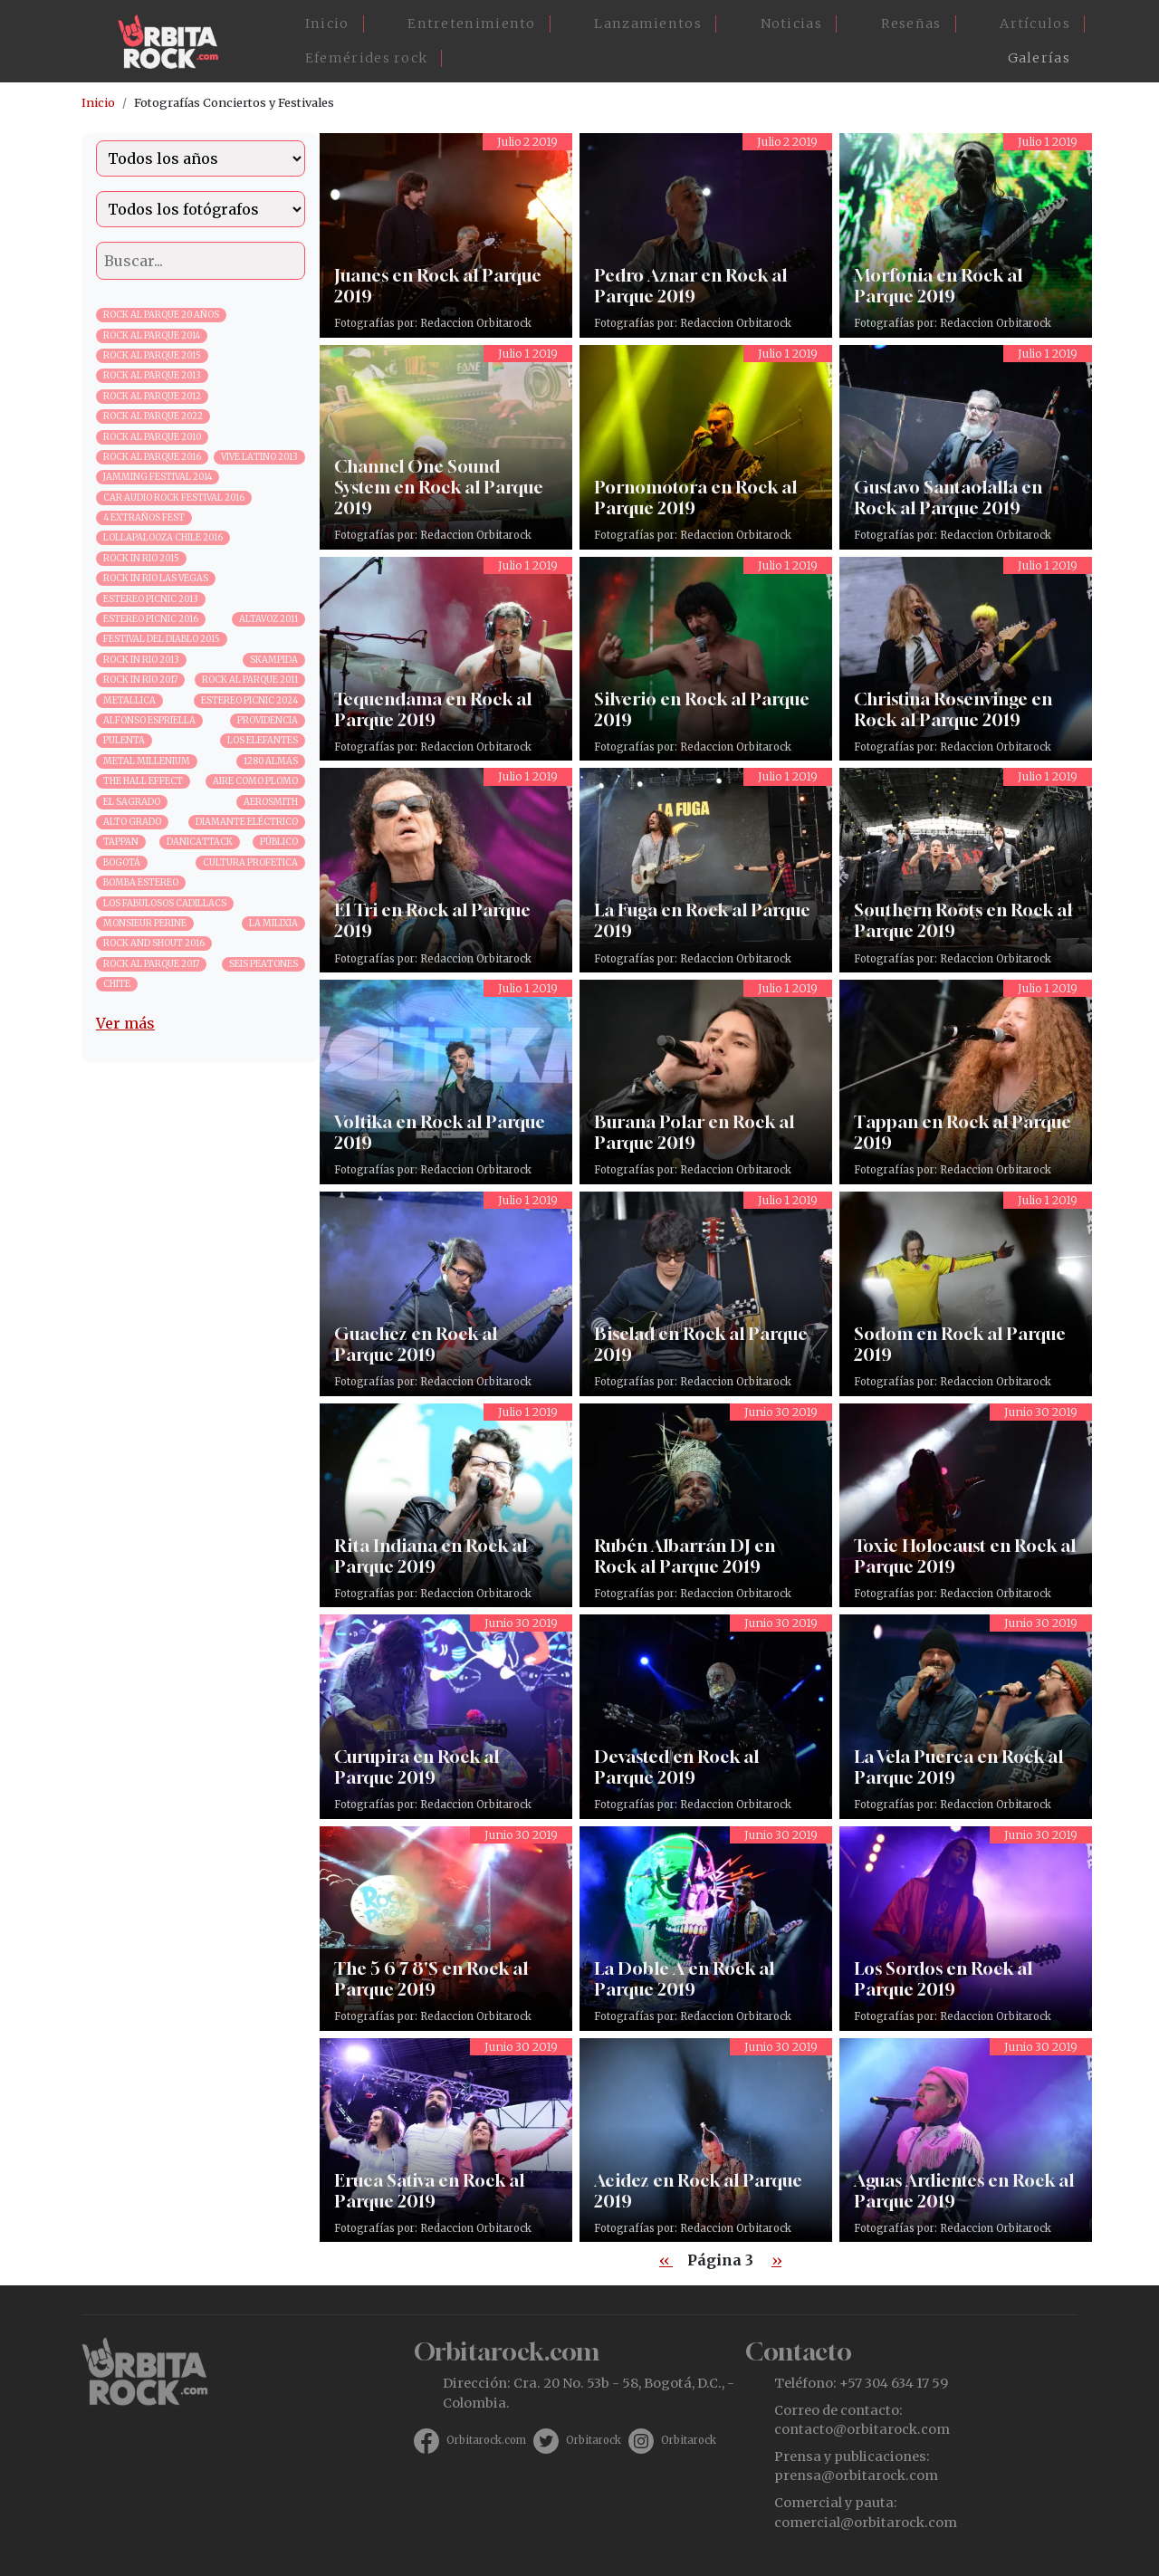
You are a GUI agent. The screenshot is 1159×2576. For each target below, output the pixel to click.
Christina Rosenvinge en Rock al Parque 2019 (965, 659)
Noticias (791, 23)
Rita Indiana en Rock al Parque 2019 (446, 1505)
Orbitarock (593, 2440)
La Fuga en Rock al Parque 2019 (706, 870)
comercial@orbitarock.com (865, 2522)
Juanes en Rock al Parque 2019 (446, 235)
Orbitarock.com (486, 2440)
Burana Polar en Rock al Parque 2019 (706, 1082)
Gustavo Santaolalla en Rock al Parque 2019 (965, 447)
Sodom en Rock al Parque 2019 (965, 1294)
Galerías (1039, 58)
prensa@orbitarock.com (856, 2475)
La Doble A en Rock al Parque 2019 (706, 1928)
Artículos (1035, 23)
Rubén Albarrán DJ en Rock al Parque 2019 (706, 1505)
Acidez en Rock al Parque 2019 (706, 2140)
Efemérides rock (366, 58)
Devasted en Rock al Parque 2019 (706, 1716)
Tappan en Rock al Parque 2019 (965, 1082)
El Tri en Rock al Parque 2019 (446, 870)
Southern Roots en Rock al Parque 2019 (965, 870)
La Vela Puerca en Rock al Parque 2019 (965, 1716)
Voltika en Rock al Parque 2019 (446, 1082)
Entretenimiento (471, 23)
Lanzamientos (648, 23)
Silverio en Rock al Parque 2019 (706, 659)
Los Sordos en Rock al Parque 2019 (965, 1928)
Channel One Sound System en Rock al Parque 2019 (446, 447)
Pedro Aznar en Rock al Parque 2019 (706, 235)
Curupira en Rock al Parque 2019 (446, 1716)
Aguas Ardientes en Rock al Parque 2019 (965, 2140)
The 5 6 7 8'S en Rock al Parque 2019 (446, 1928)
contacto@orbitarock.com (862, 2429)
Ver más (125, 1023)
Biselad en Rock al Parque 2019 (706, 1294)
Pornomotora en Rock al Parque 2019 (706, 447)
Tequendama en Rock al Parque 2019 (446, 659)
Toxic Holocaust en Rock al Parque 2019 (965, 1505)
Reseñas (911, 23)
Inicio (327, 23)
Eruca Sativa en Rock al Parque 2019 (446, 2140)
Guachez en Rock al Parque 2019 (446, 1294)
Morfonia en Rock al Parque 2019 (965, 235)
